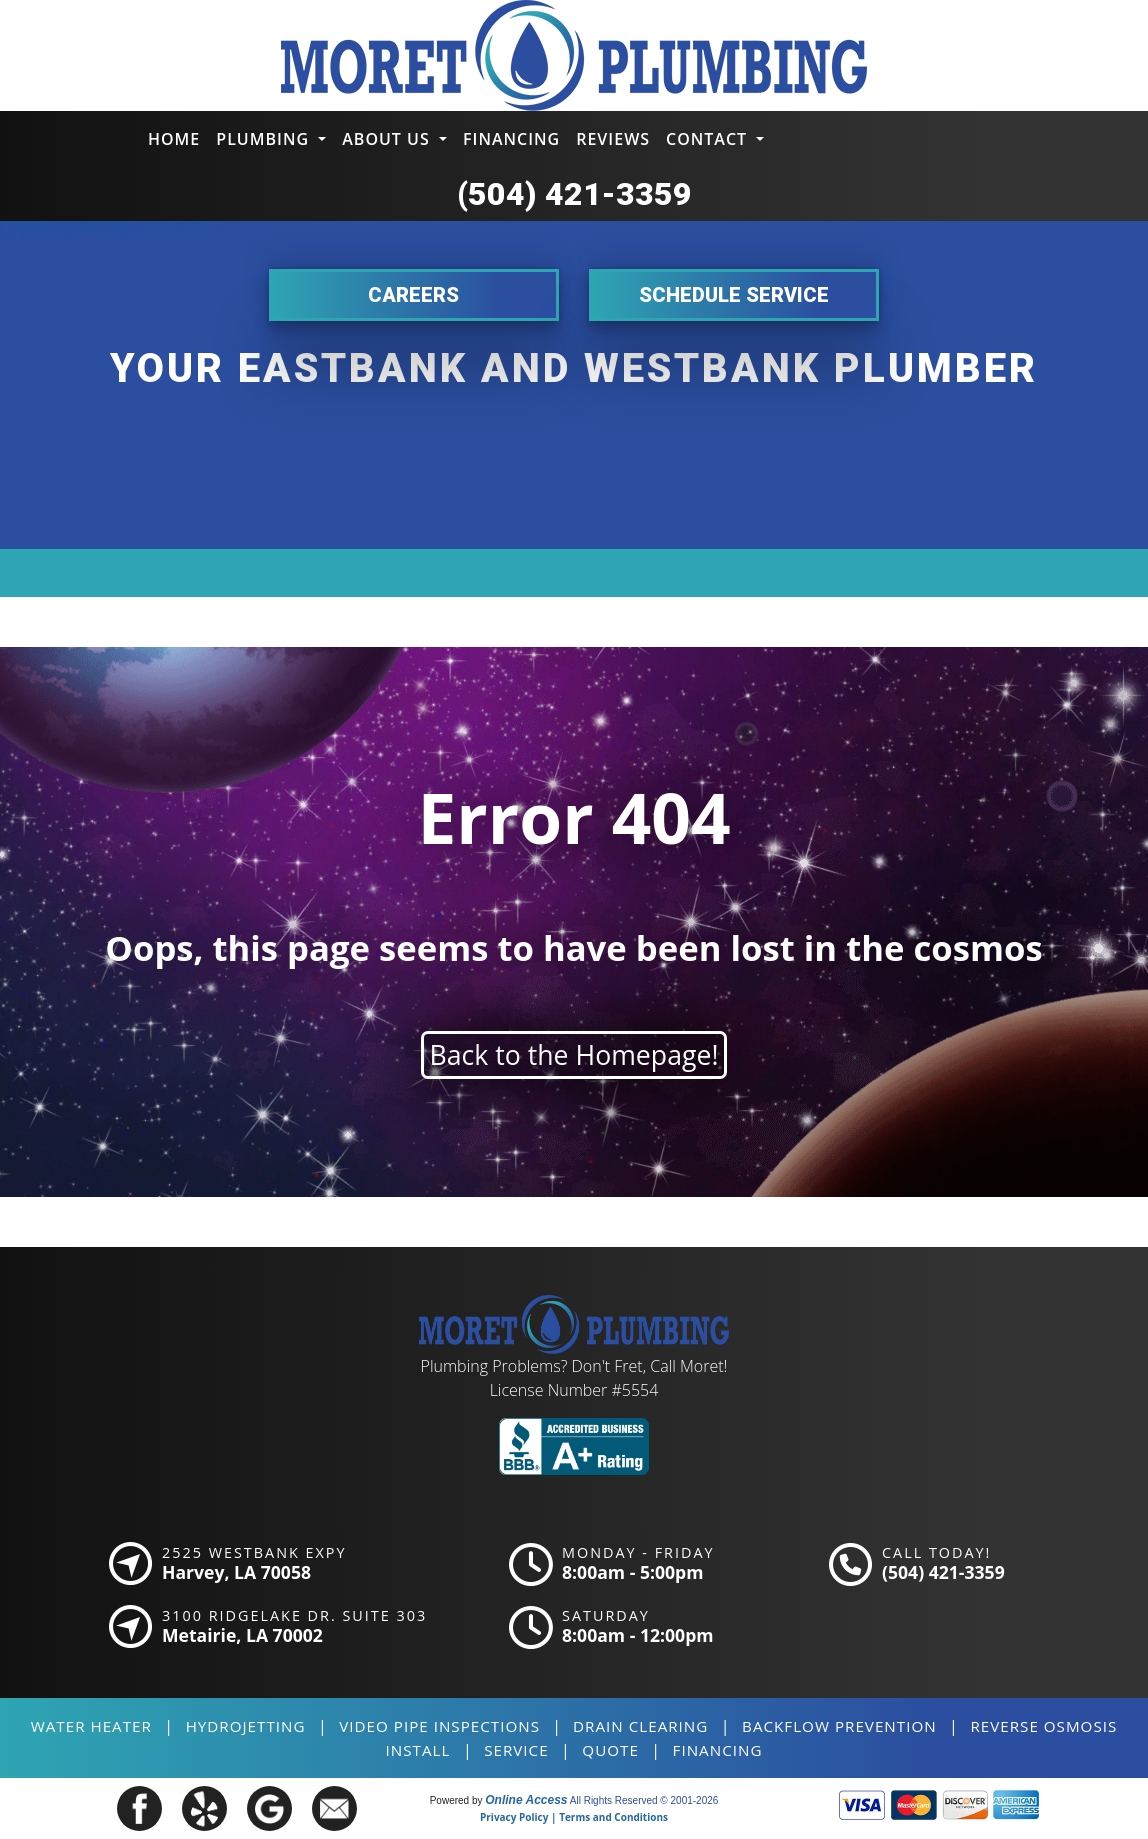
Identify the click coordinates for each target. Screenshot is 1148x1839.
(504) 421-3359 (574, 194)
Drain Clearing (640, 1726)
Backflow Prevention (839, 1726)
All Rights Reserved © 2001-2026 (644, 1800)
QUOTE (610, 1750)
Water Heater (91, 1726)
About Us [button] (388, 139)
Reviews (613, 139)
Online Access (526, 1800)
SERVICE (516, 1750)
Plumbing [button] (265, 139)
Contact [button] (709, 139)
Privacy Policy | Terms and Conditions (574, 1817)
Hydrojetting (246, 1726)
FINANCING (718, 1750)
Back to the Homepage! (574, 1055)
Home (174, 139)
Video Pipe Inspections (439, 1726)
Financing (511, 139)
